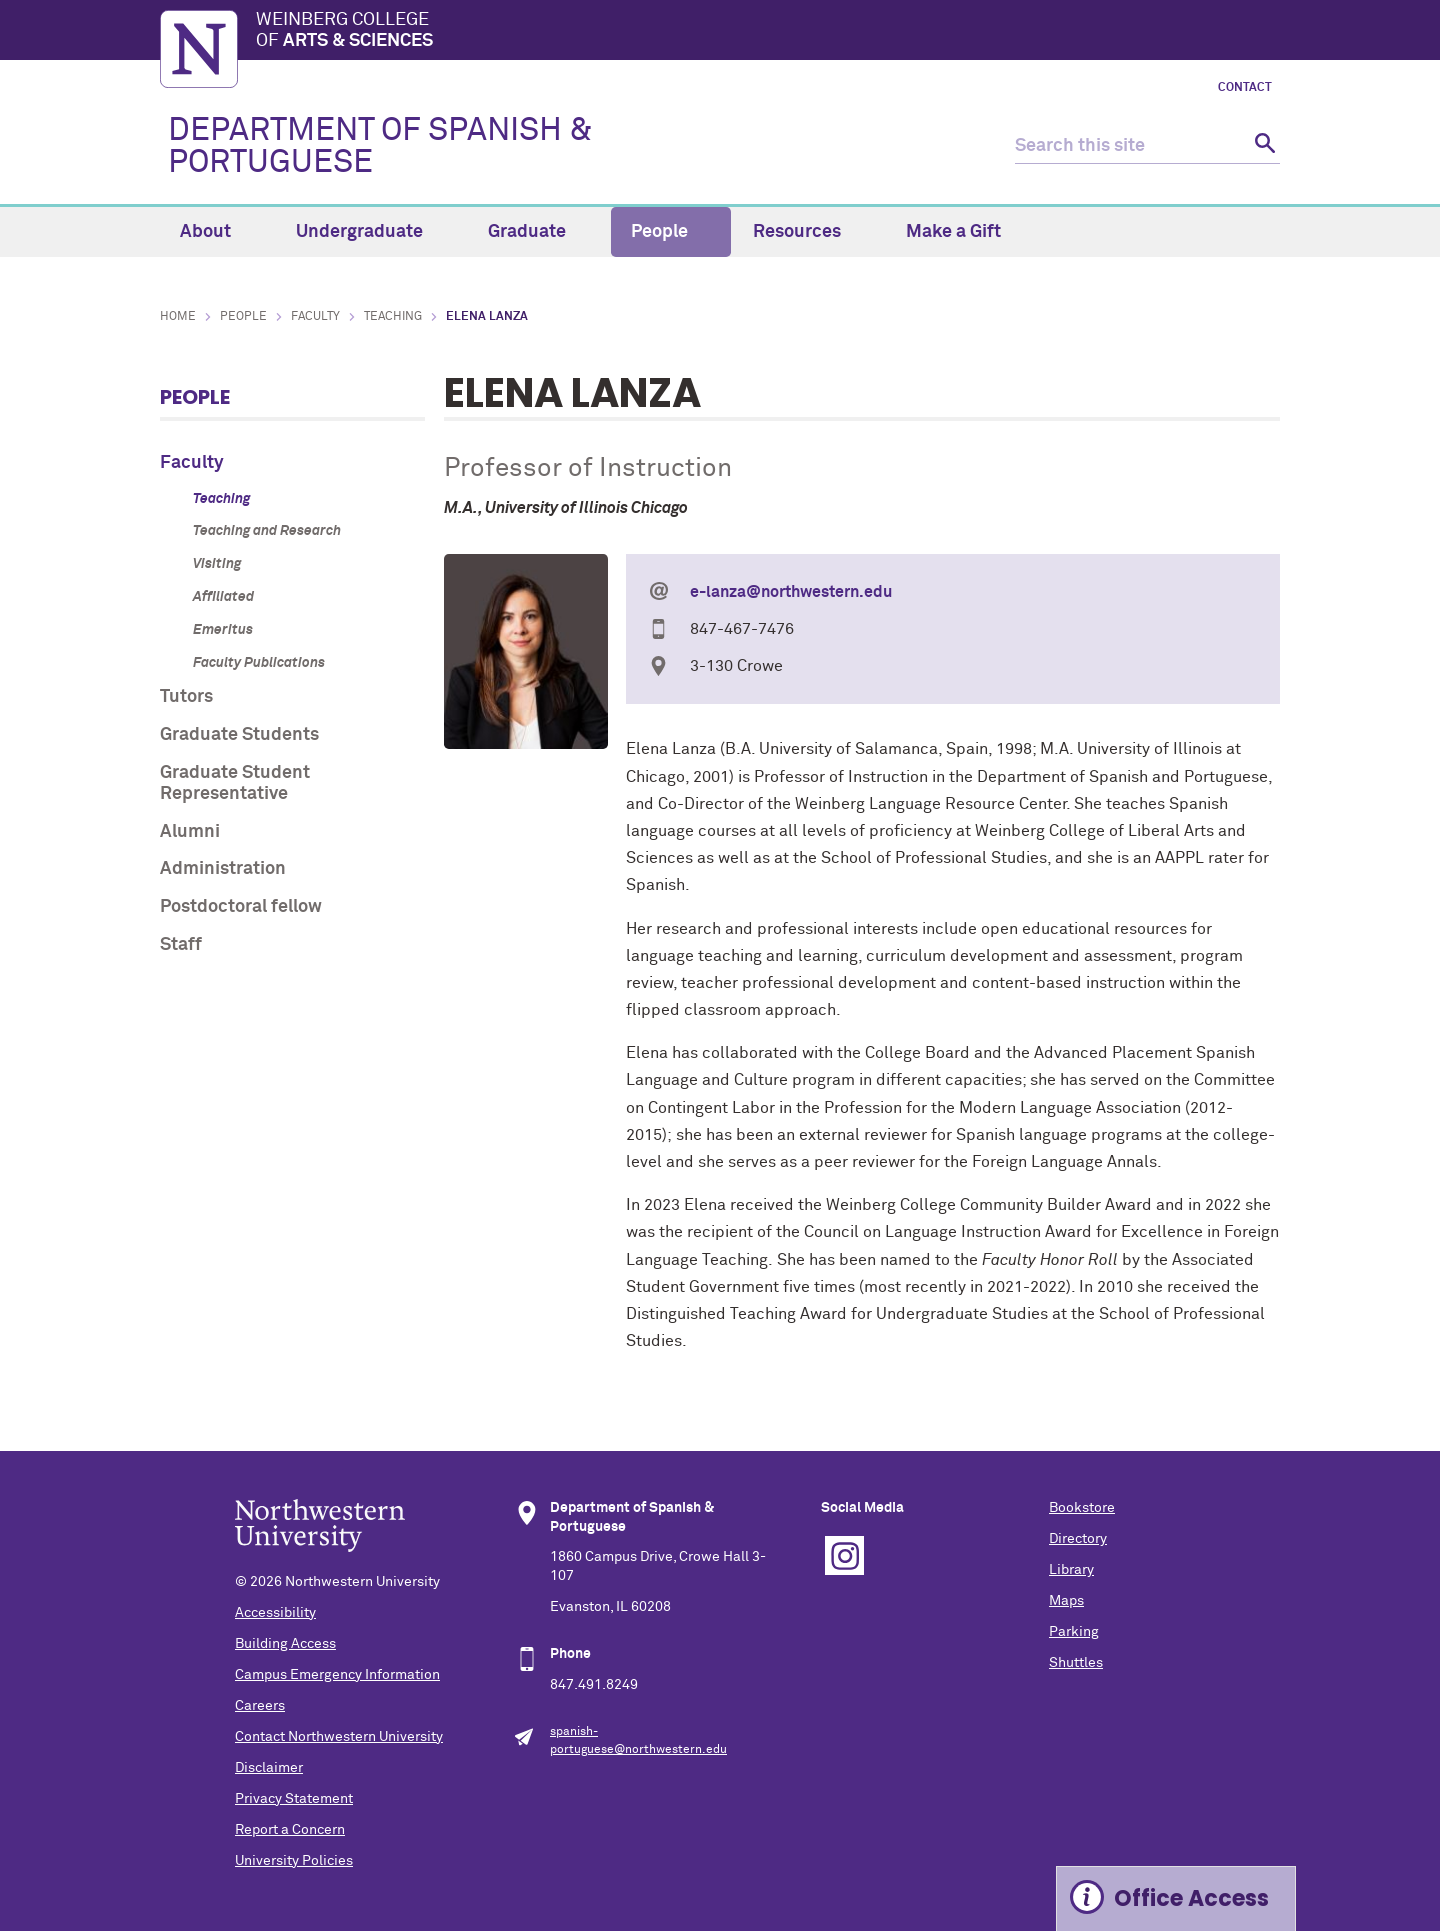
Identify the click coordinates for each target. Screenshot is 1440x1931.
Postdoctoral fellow (241, 907)
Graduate (538, 232)
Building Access (285, 1644)
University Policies (294, 1861)
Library (1071, 1570)
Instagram (844, 1555)
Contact (1245, 88)
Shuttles (1076, 1663)
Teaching (393, 317)
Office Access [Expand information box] (1191, 1898)
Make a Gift (953, 232)
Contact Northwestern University (339, 1737)
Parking (1074, 1632)
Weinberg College (768, 32)
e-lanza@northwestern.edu (791, 592)
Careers (260, 1706)
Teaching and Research (267, 531)
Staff (181, 945)
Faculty (315, 317)
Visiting (217, 564)
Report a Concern (290, 1830)
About (217, 232)
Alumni (190, 832)
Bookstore (1082, 1508)
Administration (223, 869)
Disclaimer (269, 1768)
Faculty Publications (259, 663)
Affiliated (223, 597)
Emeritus (223, 630)
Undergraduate (371, 232)
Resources (808, 232)
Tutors (186, 697)
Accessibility (275, 1613)
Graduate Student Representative (235, 784)
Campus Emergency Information (337, 1675)
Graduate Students (239, 735)
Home (178, 317)
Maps (1066, 1601)
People (671, 232)
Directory (1078, 1539)
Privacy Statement (294, 1799)
